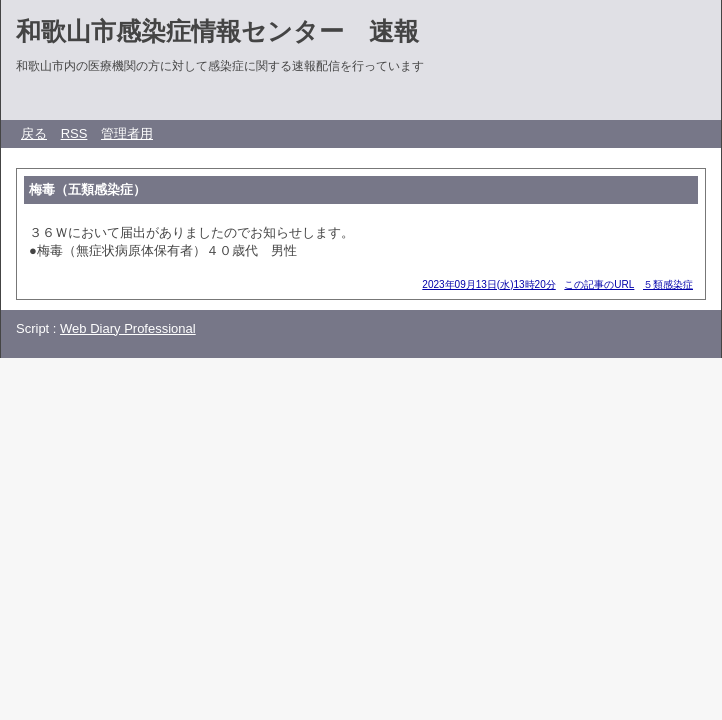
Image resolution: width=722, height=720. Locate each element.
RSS (74, 133)
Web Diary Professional (128, 328)
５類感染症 (668, 284)
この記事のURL (599, 284)
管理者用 (127, 133)
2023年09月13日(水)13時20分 (488, 284)
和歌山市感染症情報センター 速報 (217, 31)
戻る (34, 133)
